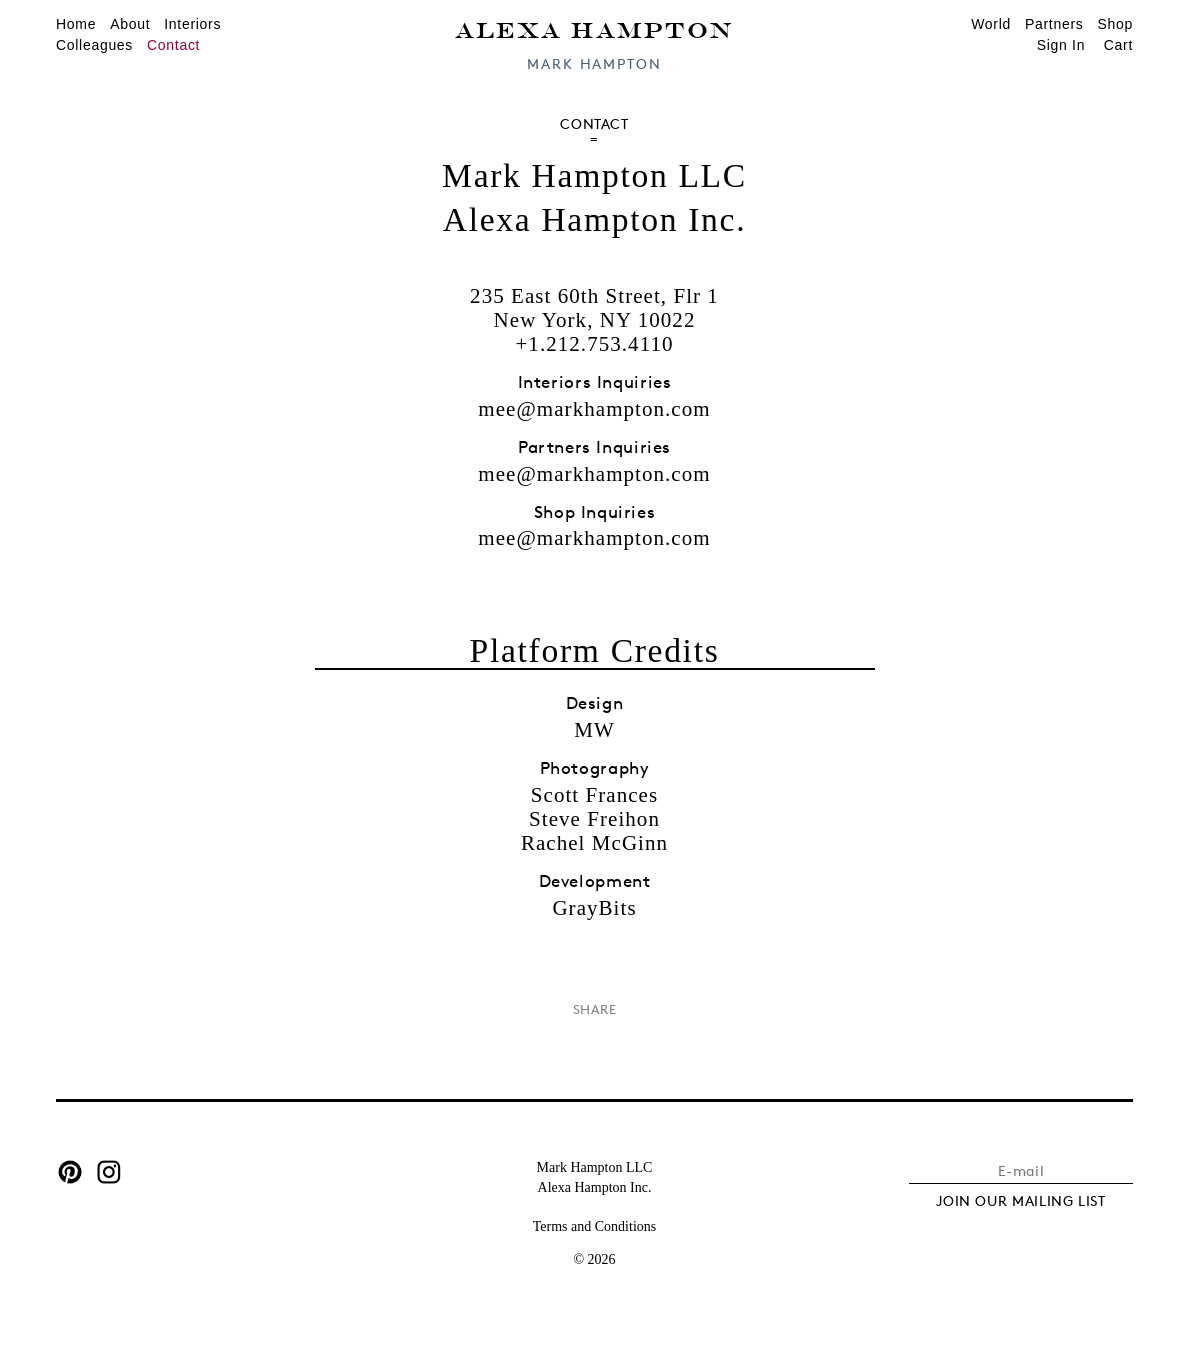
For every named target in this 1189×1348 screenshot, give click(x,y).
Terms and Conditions (594, 1226)
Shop (1116, 24)
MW (594, 730)
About (130, 24)
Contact (173, 45)
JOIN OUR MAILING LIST (1021, 1200)
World (991, 24)
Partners (1054, 24)
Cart (1118, 45)
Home (76, 24)
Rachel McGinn (594, 843)
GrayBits (594, 908)
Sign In (1061, 45)
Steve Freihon (594, 819)
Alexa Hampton (594, 28)
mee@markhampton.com (594, 409)
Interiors (192, 24)
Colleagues (94, 45)
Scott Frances (594, 795)
